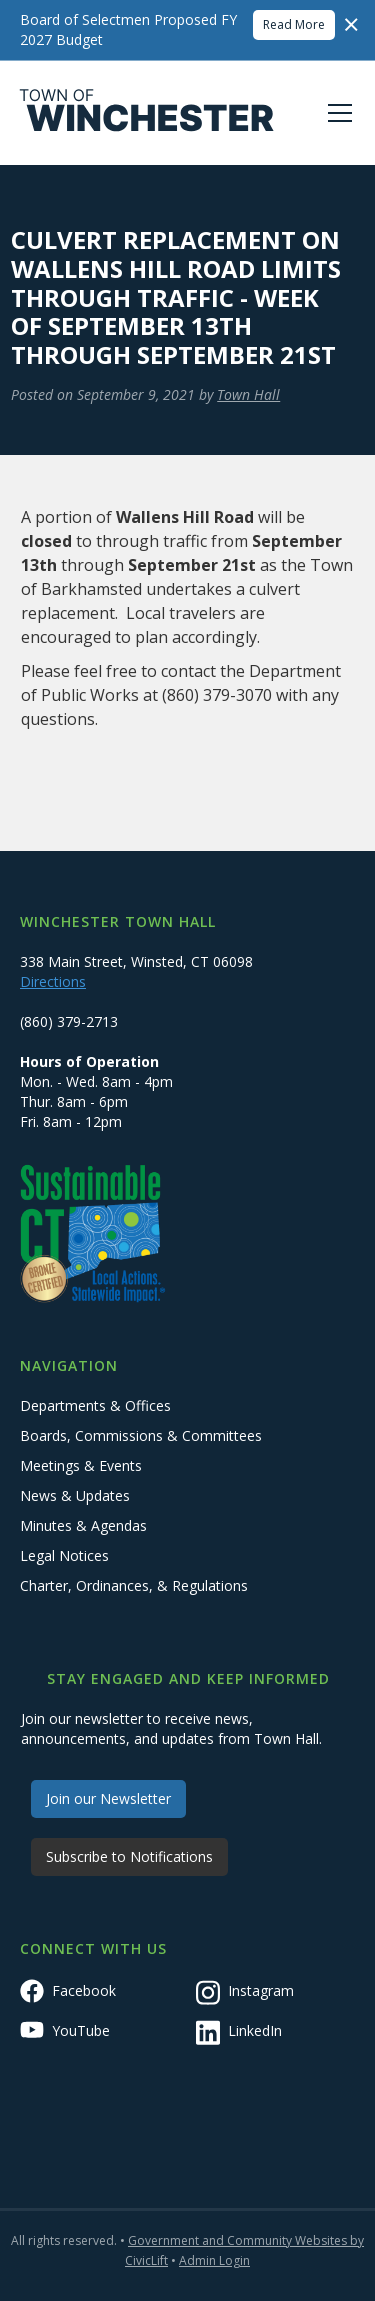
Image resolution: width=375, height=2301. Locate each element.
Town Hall (248, 394)
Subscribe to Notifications (129, 1856)
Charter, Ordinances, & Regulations (134, 1585)
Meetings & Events (81, 1465)
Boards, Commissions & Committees (141, 1435)
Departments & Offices (95, 1405)
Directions (53, 981)
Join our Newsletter (108, 1798)
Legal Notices (64, 1555)
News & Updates (75, 1495)
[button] (336, 113)
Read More (294, 24)
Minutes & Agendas (83, 1525)
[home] (147, 113)
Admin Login (214, 2260)
